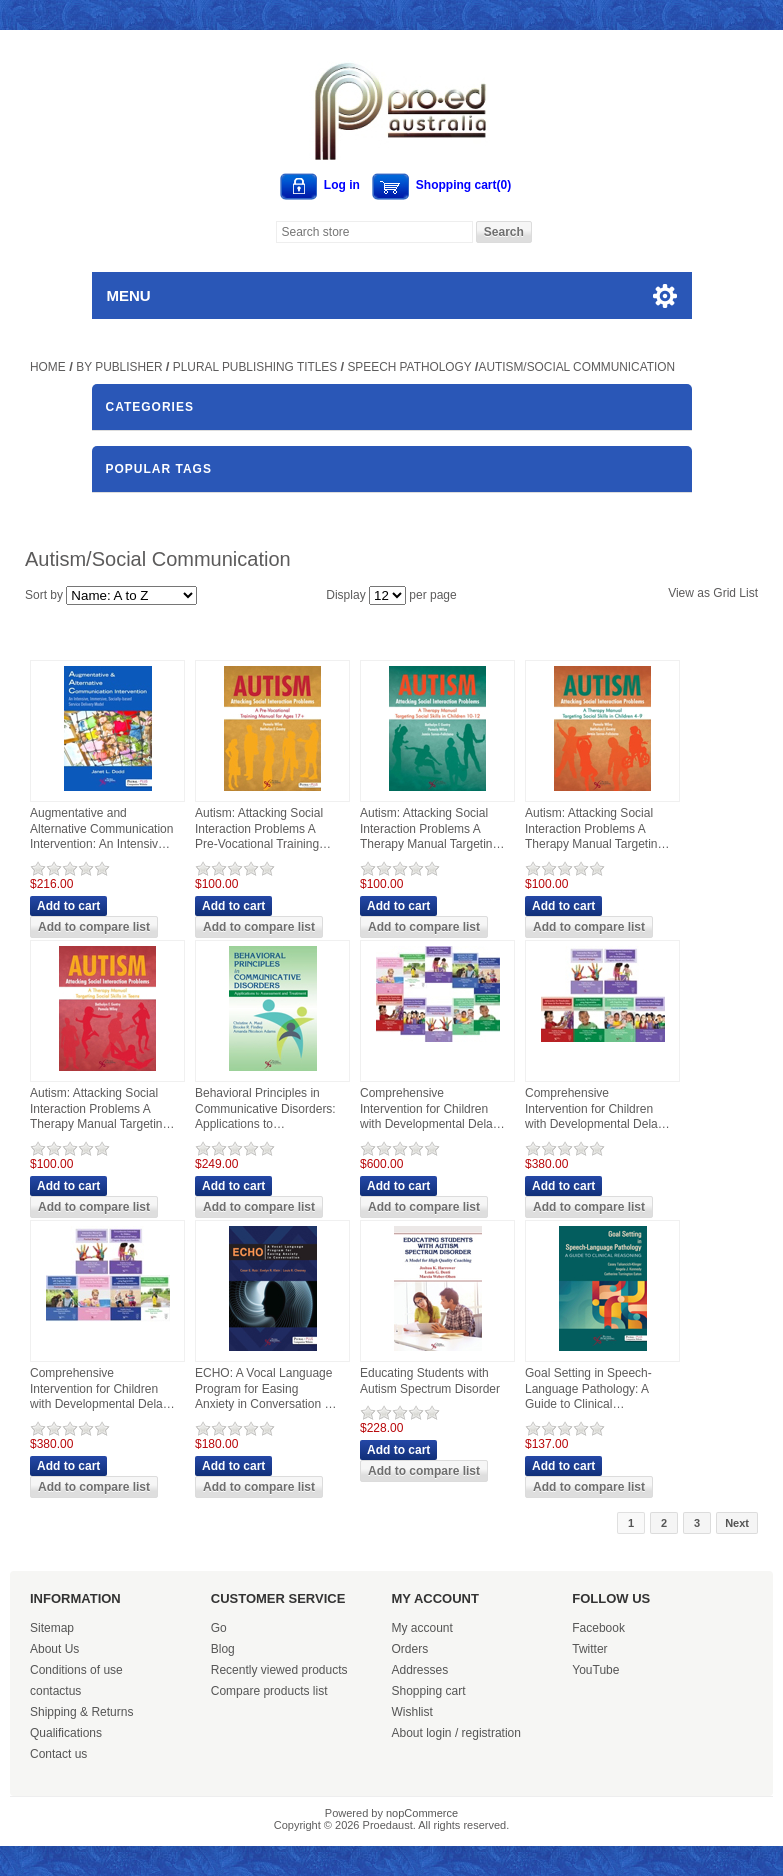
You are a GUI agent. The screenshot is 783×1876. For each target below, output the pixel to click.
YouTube (595, 1670)
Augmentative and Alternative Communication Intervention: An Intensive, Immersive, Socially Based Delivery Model (101, 829)
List (748, 593)
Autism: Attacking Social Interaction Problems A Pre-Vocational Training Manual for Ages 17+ (259, 829)
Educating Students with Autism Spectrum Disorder (430, 1381)
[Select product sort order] (131, 595)
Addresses (420, 1670)
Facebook (598, 1628)
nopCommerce (422, 1813)
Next (737, 1523)
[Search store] (374, 232)
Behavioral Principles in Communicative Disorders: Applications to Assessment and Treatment (265, 1109)
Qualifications (66, 1733)
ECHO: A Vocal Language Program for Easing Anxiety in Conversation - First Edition (263, 1389)
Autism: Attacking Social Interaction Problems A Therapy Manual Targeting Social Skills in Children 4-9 (594, 829)
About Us (54, 1649)
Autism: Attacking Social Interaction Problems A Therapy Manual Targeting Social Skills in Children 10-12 (429, 829)
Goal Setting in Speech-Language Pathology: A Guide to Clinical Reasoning (588, 1389)
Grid (724, 593)
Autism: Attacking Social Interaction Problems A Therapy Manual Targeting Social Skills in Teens (99, 1109)
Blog (223, 1649)
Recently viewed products (279, 1670)
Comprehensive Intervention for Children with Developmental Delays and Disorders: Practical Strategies (432, 1109)
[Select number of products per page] (387, 595)
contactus (55, 1691)
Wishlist (412, 1712)
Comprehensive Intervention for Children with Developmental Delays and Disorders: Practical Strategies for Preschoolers (597, 1109)
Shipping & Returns (81, 1712)
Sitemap (52, 1628)
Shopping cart (429, 1691)
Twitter (589, 1649)
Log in (342, 185)
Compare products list (269, 1691)
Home (48, 367)
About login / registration (456, 1733)
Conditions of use (76, 1670)
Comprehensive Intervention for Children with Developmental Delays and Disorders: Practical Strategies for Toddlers (102, 1389)
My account (422, 1628)
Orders (410, 1649)
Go (219, 1628)
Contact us (58, 1754)
